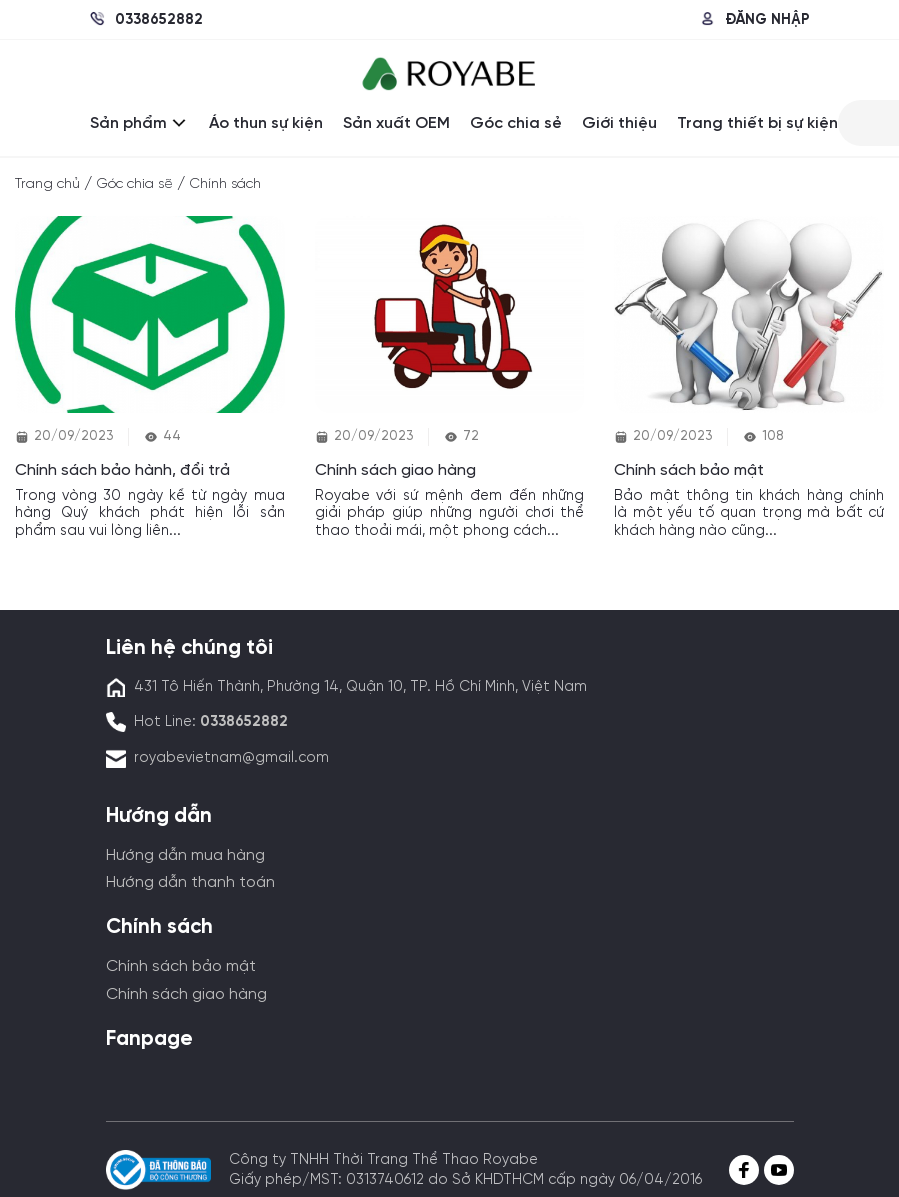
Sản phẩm (139, 123)
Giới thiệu (619, 123)
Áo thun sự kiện (266, 123)
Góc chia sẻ (516, 123)
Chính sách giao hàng (186, 994)
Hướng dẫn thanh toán (190, 882)
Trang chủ (47, 184)
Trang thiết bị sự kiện (757, 123)
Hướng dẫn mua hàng (185, 855)
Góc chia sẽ (134, 184)
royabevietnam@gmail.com (231, 758)
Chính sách (225, 184)
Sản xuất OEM (396, 123)
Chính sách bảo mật (181, 966)
